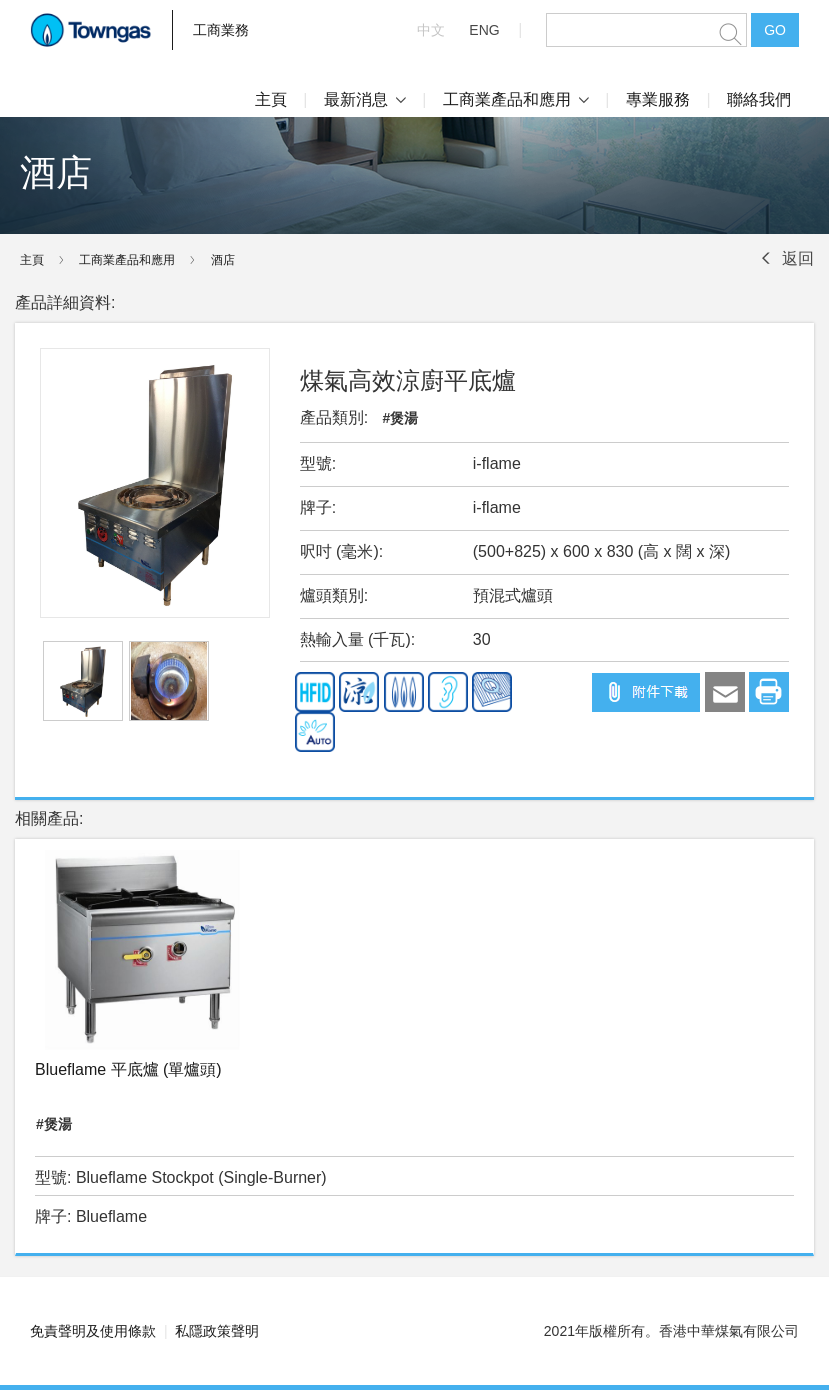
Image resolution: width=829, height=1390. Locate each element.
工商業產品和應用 (516, 99)
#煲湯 (401, 418)
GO (775, 30)
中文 (431, 30)
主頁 (271, 99)
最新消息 (365, 99)
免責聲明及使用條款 (93, 1331)
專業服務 (658, 99)
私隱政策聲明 (217, 1331)
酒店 (223, 260)
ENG (484, 30)
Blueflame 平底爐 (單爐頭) (128, 1069)
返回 (798, 258)
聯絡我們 (759, 99)
